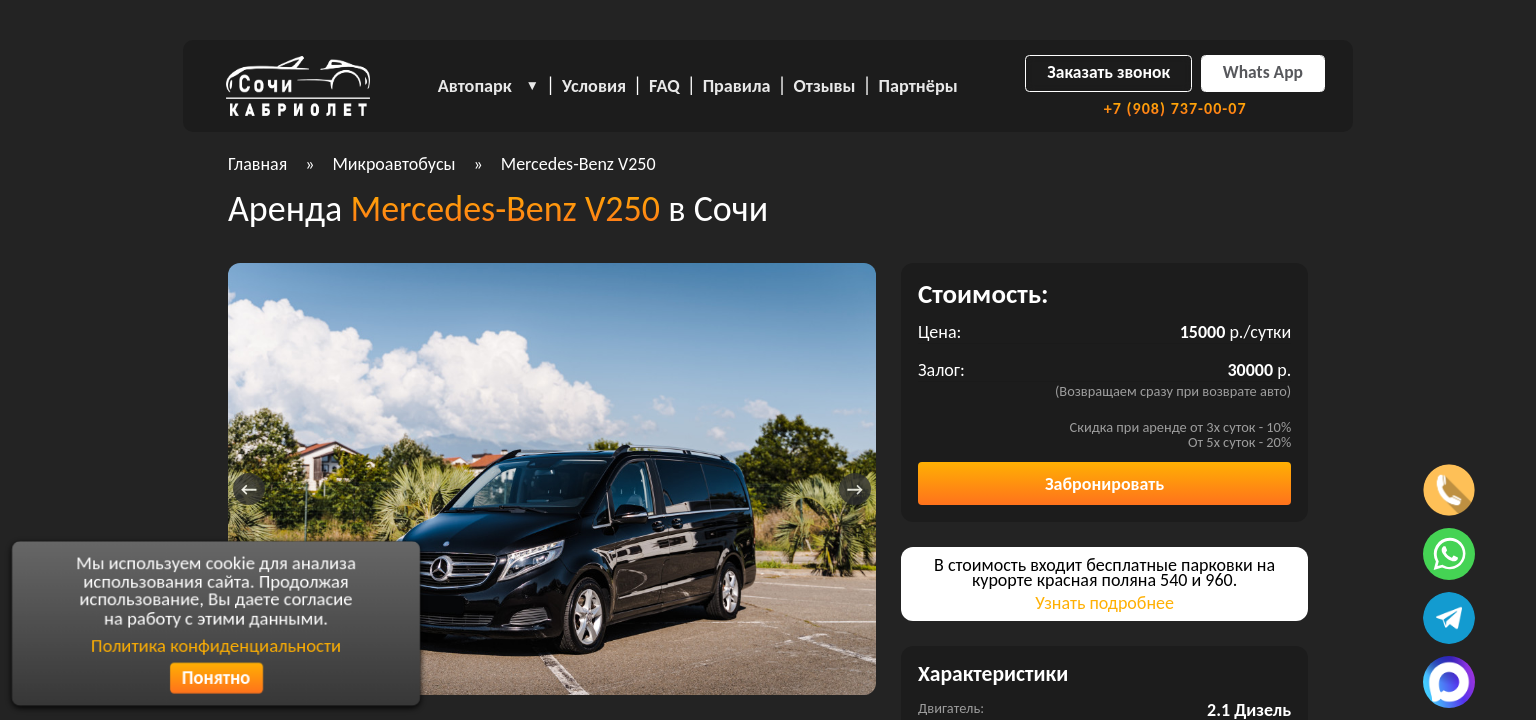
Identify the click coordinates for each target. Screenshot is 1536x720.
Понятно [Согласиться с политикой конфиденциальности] (216, 679)
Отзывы (825, 86)
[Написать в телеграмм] (1449, 618)
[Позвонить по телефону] (1449, 490)
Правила (737, 86)
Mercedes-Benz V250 (578, 164)
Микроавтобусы (393, 164)
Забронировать (1104, 484)
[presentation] (249, 489)
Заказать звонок (1108, 72)
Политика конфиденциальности (216, 645)
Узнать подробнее (1104, 603)
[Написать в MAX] (1449, 682)
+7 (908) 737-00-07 (1175, 109)
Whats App (1263, 72)
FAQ (664, 86)
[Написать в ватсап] (1449, 554)
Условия (594, 86)
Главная (257, 164)
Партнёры (918, 86)
